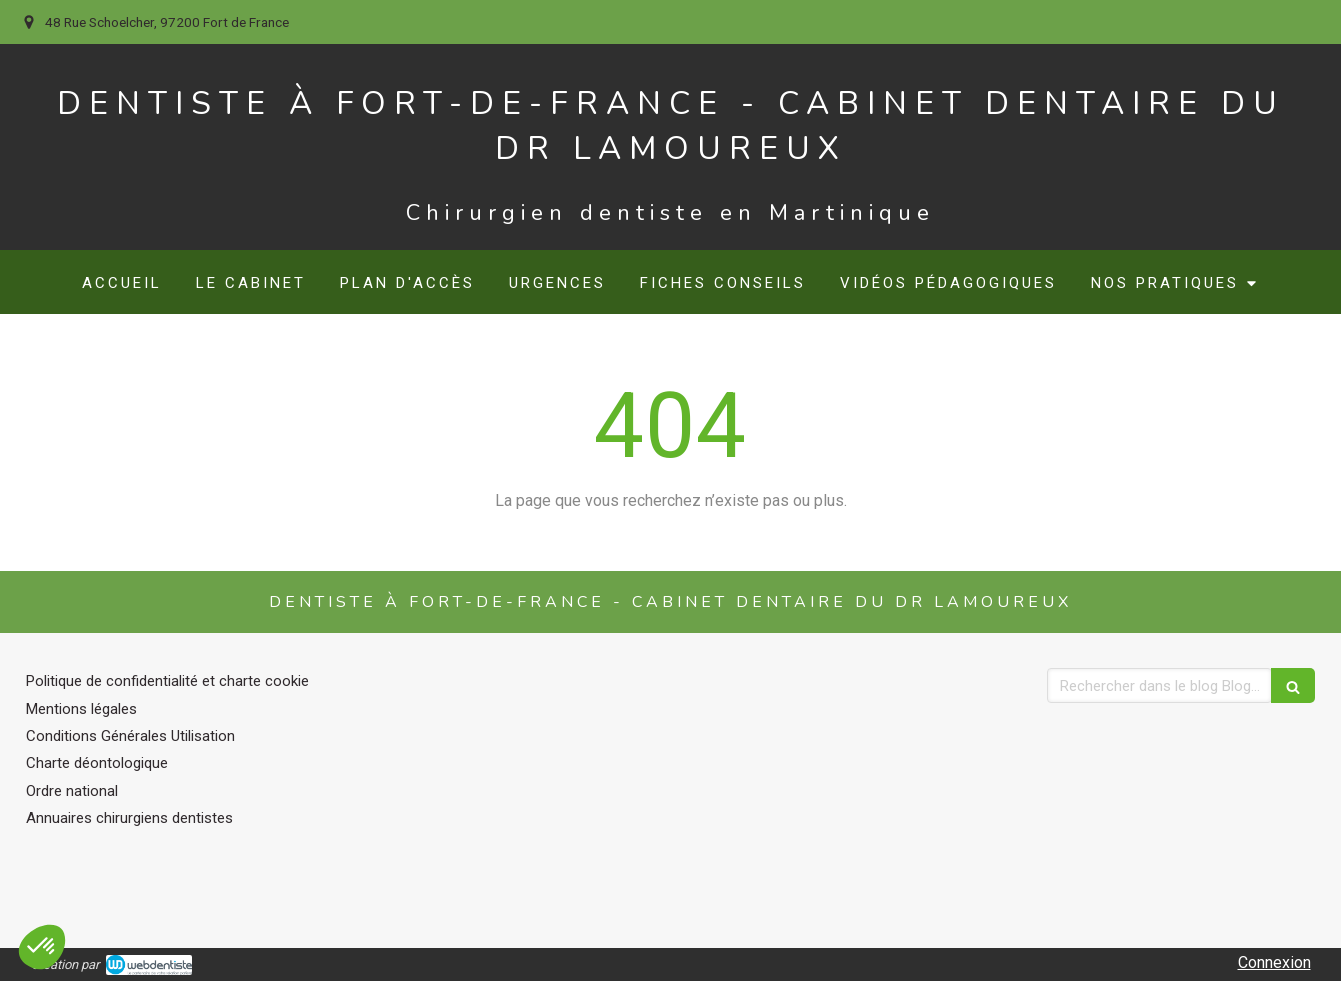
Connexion (1274, 962)
